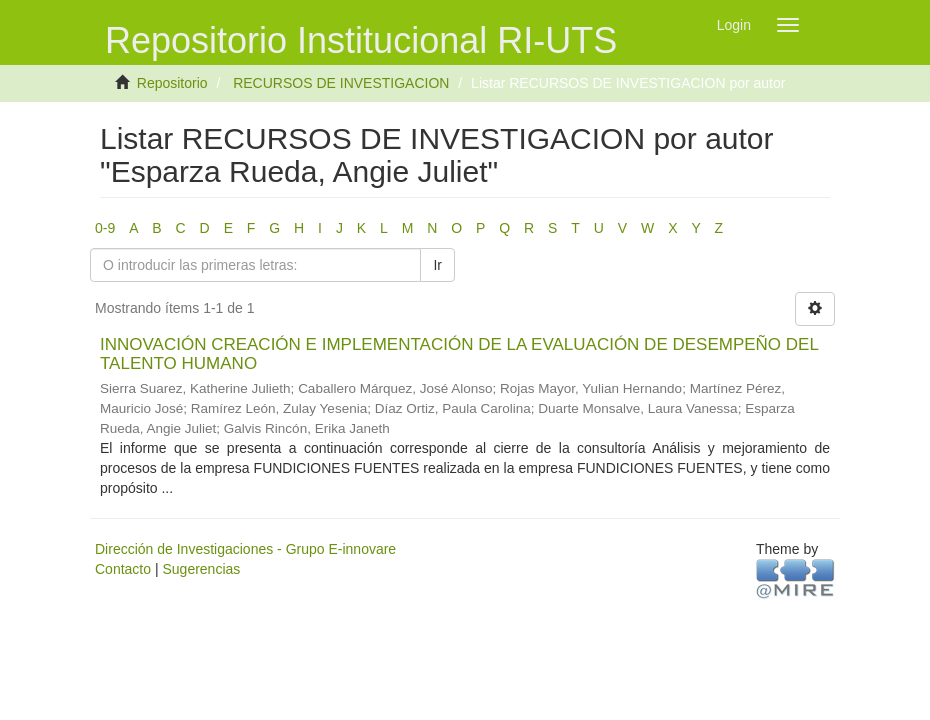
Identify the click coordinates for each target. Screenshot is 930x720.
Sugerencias (201, 569)
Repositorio (172, 83)
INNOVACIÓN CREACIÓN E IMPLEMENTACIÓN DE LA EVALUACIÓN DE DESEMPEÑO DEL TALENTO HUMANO (459, 354)
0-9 (105, 228)
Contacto (123, 569)
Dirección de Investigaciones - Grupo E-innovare (245, 549)
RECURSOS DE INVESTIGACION (341, 83)
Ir (437, 265)
